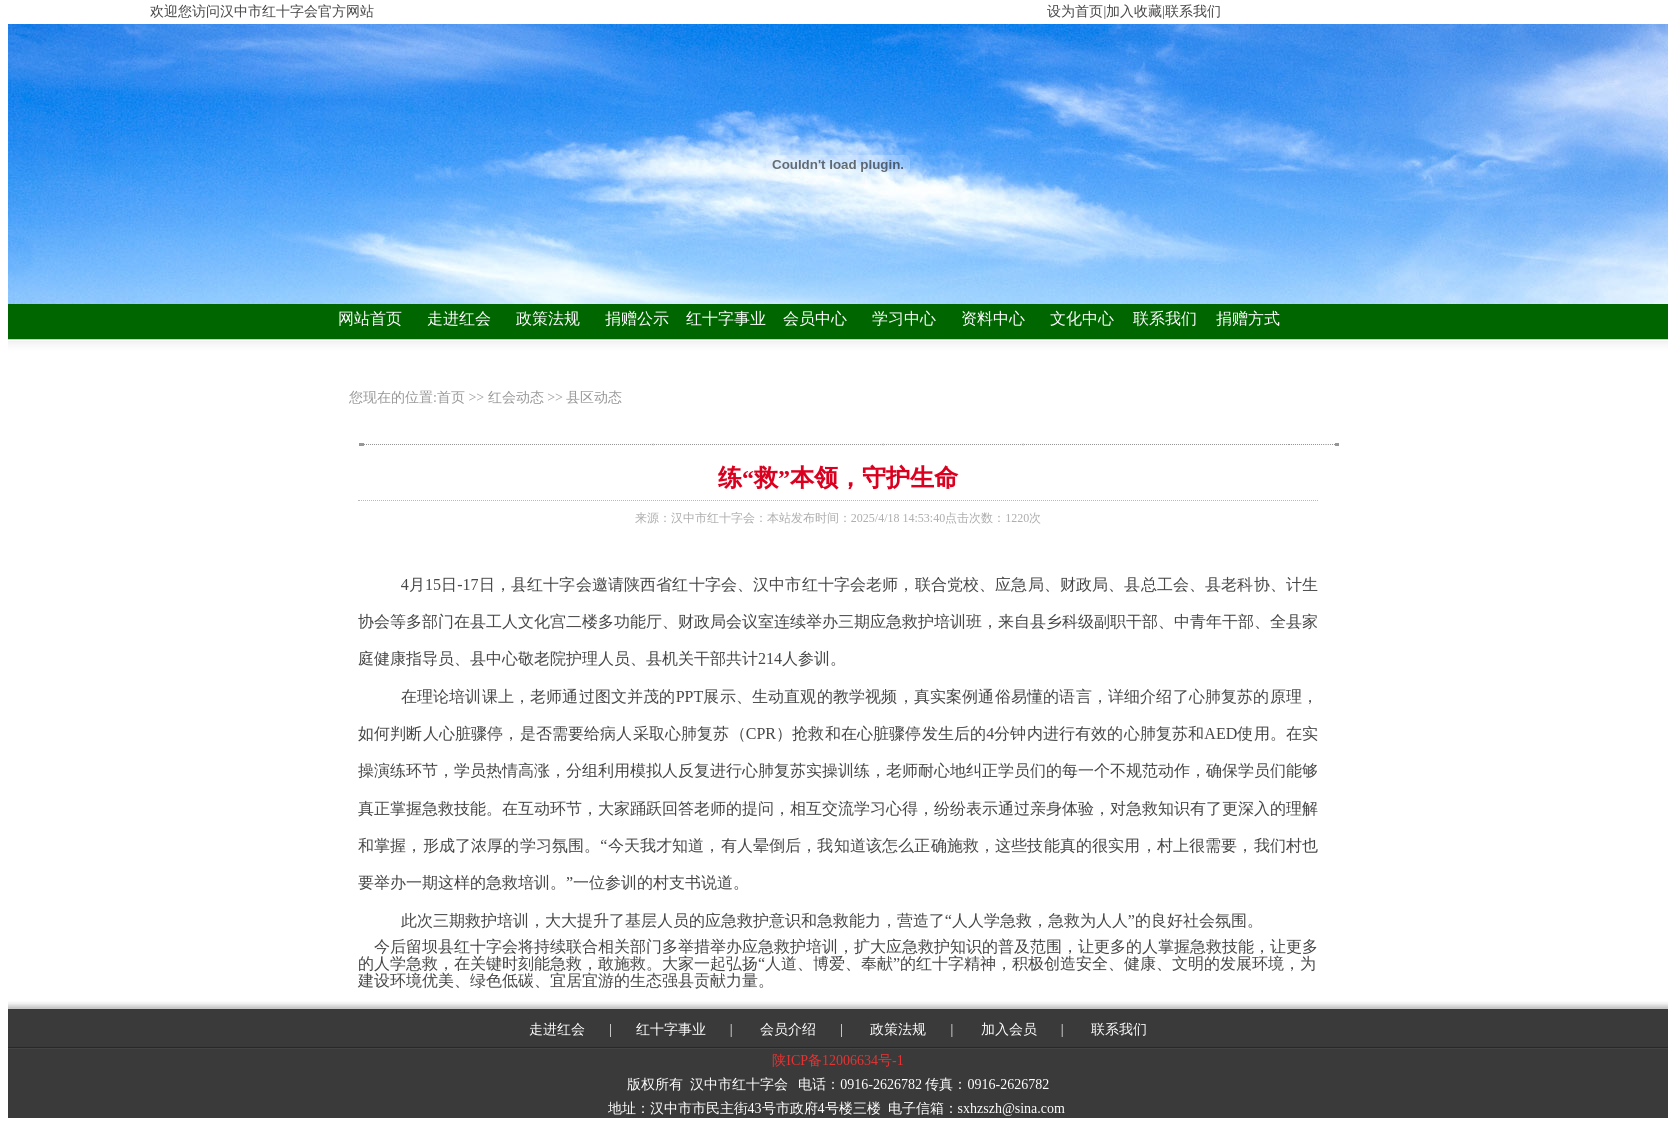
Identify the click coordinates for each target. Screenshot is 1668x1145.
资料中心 (993, 318)
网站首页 (370, 318)
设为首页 (1075, 11)
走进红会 (459, 318)
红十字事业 (726, 318)
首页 (453, 397)
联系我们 (1165, 318)
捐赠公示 (637, 318)
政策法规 (548, 318)
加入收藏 (1134, 11)
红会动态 (516, 397)
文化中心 (1082, 318)
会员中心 (815, 318)
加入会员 (1009, 1029)
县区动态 (594, 397)
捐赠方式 (1248, 318)
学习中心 (904, 318)
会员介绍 (787, 1029)
